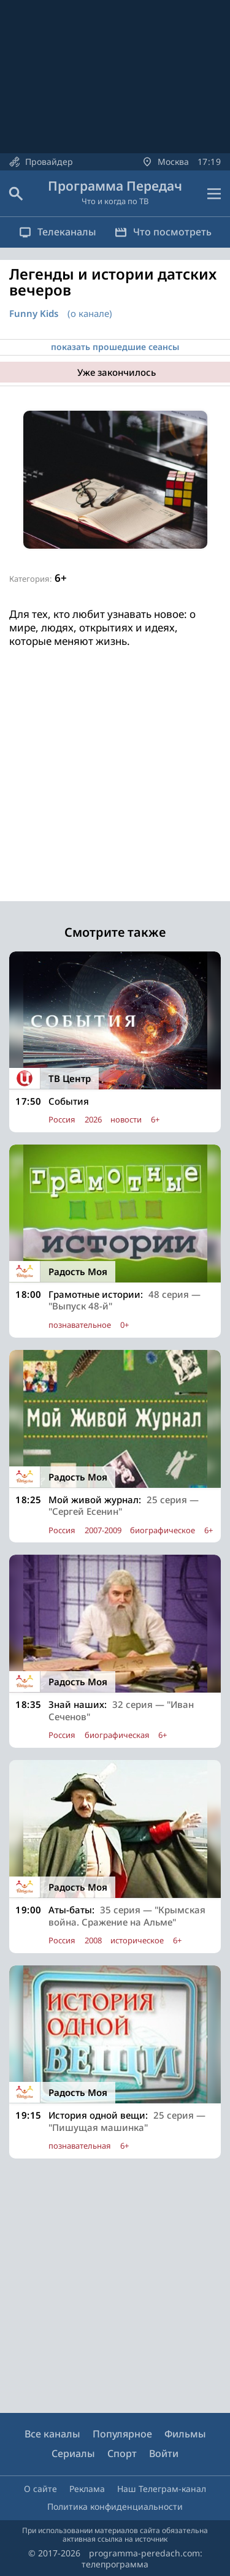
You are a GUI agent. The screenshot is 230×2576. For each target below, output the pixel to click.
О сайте (40, 2488)
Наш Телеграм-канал (161, 2488)
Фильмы (185, 2434)
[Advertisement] (115, 786)
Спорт (122, 2453)
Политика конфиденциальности (115, 2506)
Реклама (87, 2488)
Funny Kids (33, 313)
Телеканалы (57, 231)
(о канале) (89, 313)
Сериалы (73, 2453)
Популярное (122, 2434)
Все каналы (52, 2434)
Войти (163, 2453)
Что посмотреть (163, 231)
